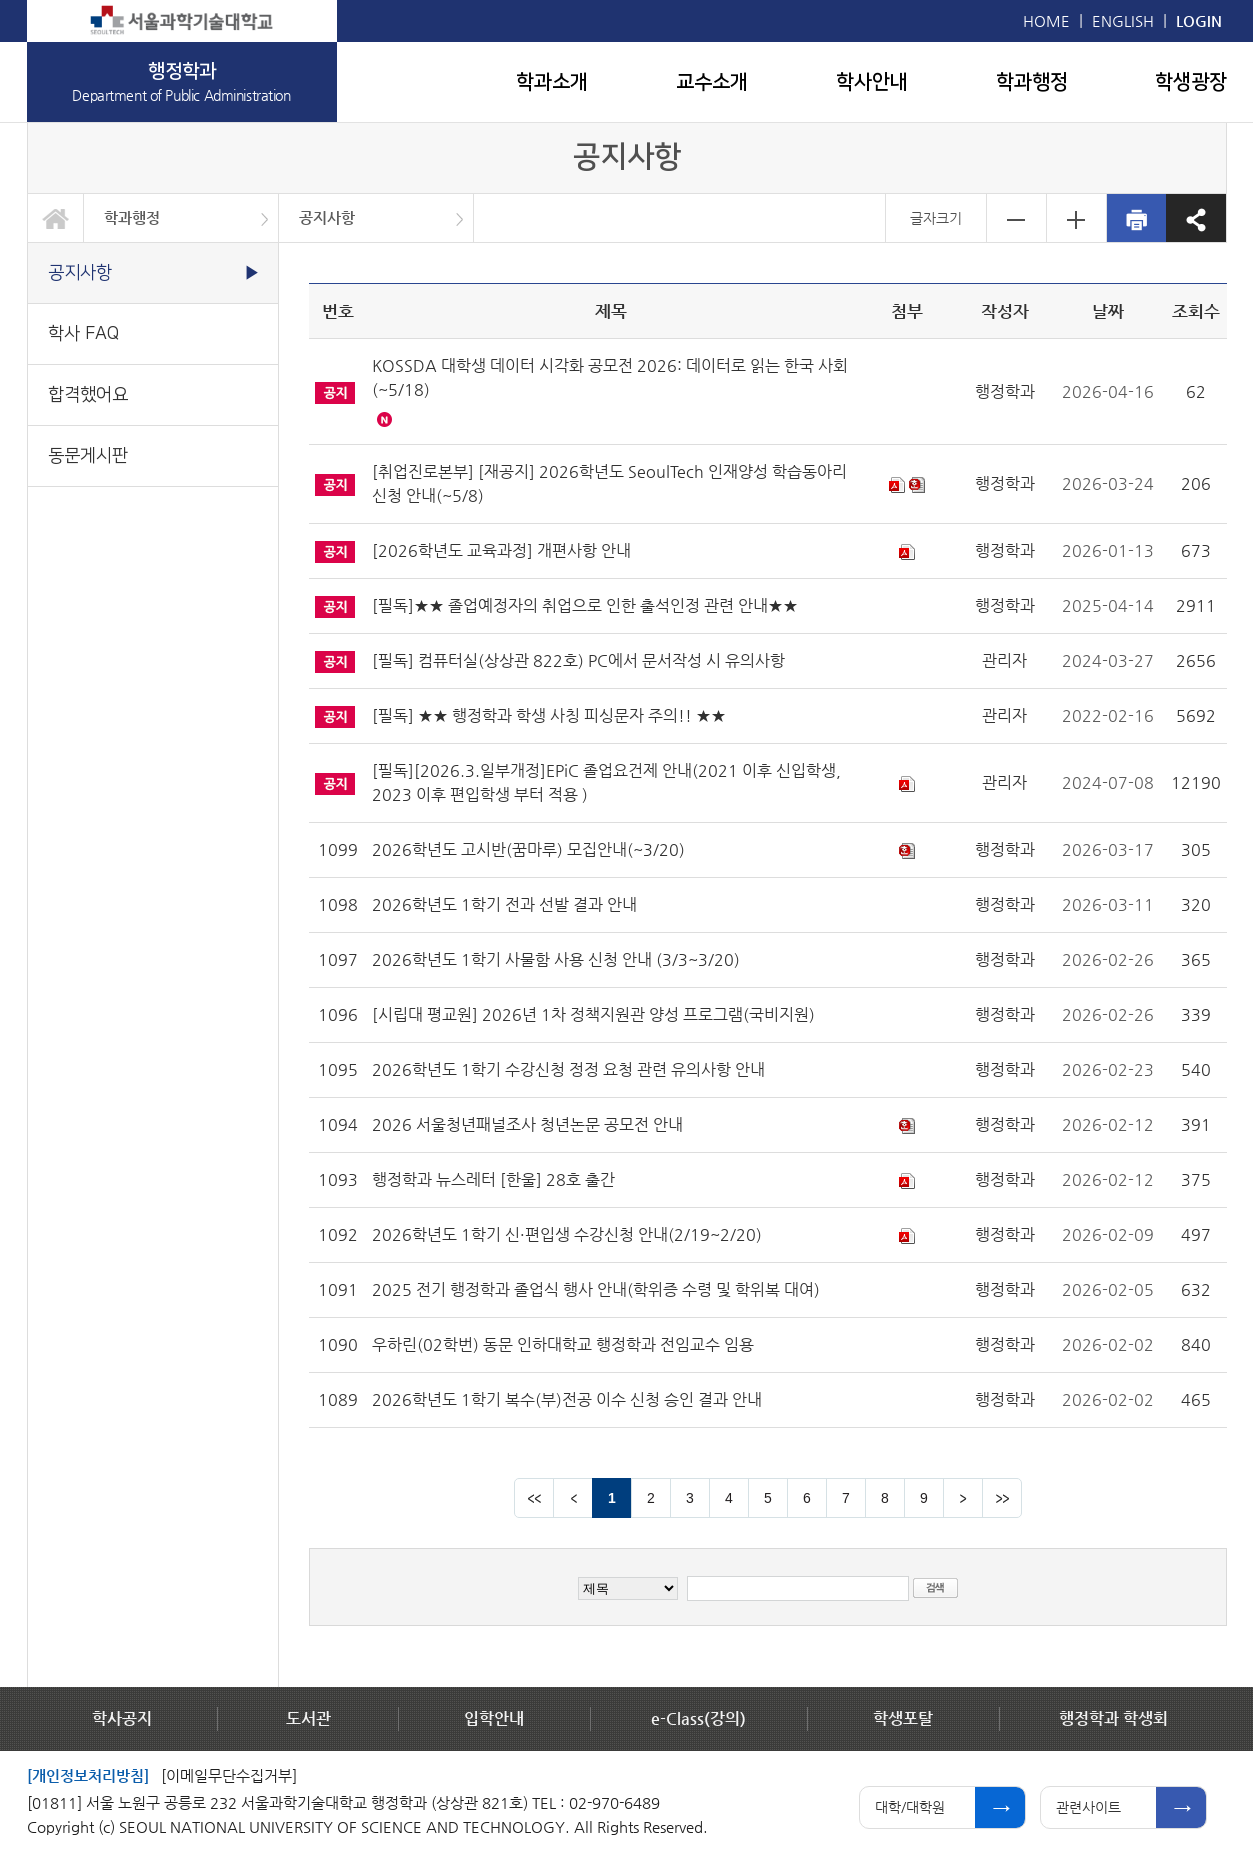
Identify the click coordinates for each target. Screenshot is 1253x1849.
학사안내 (872, 82)
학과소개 (552, 82)
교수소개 (712, 82)
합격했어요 (88, 394)
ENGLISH (1123, 20)
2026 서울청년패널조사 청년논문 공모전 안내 (527, 1124)
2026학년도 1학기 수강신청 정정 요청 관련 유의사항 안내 (568, 1069)
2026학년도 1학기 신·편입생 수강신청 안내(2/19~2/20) (567, 1234)
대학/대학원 (910, 1807)
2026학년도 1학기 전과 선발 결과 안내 (504, 904)
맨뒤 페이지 (1002, 1498)
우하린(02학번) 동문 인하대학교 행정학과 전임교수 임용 (563, 1344)
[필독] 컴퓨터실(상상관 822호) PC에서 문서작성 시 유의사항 (578, 660)
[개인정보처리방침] (88, 1775)
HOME (1046, 20)
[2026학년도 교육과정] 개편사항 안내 (501, 550)
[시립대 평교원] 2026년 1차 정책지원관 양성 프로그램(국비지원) (593, 1014)
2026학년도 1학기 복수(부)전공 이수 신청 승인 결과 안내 (567, 1399)
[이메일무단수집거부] (229, 1775)
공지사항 (327, 217)
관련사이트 (1088, 1807)
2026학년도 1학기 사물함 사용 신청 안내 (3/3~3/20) (556, 959)
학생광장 (1191, 82)
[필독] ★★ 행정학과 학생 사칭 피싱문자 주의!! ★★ (549, 715)
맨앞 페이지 (534, 1498)
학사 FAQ (83, 333)
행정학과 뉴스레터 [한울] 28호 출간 (493, 1179)
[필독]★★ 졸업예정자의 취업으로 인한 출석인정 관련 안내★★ (585, 605)
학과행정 (1032, 82)
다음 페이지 (963, 1498)
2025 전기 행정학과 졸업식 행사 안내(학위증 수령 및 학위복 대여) (596, 1289)
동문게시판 (88, 455)
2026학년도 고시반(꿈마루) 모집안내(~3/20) (528, 849)
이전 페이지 (573, 1498)
